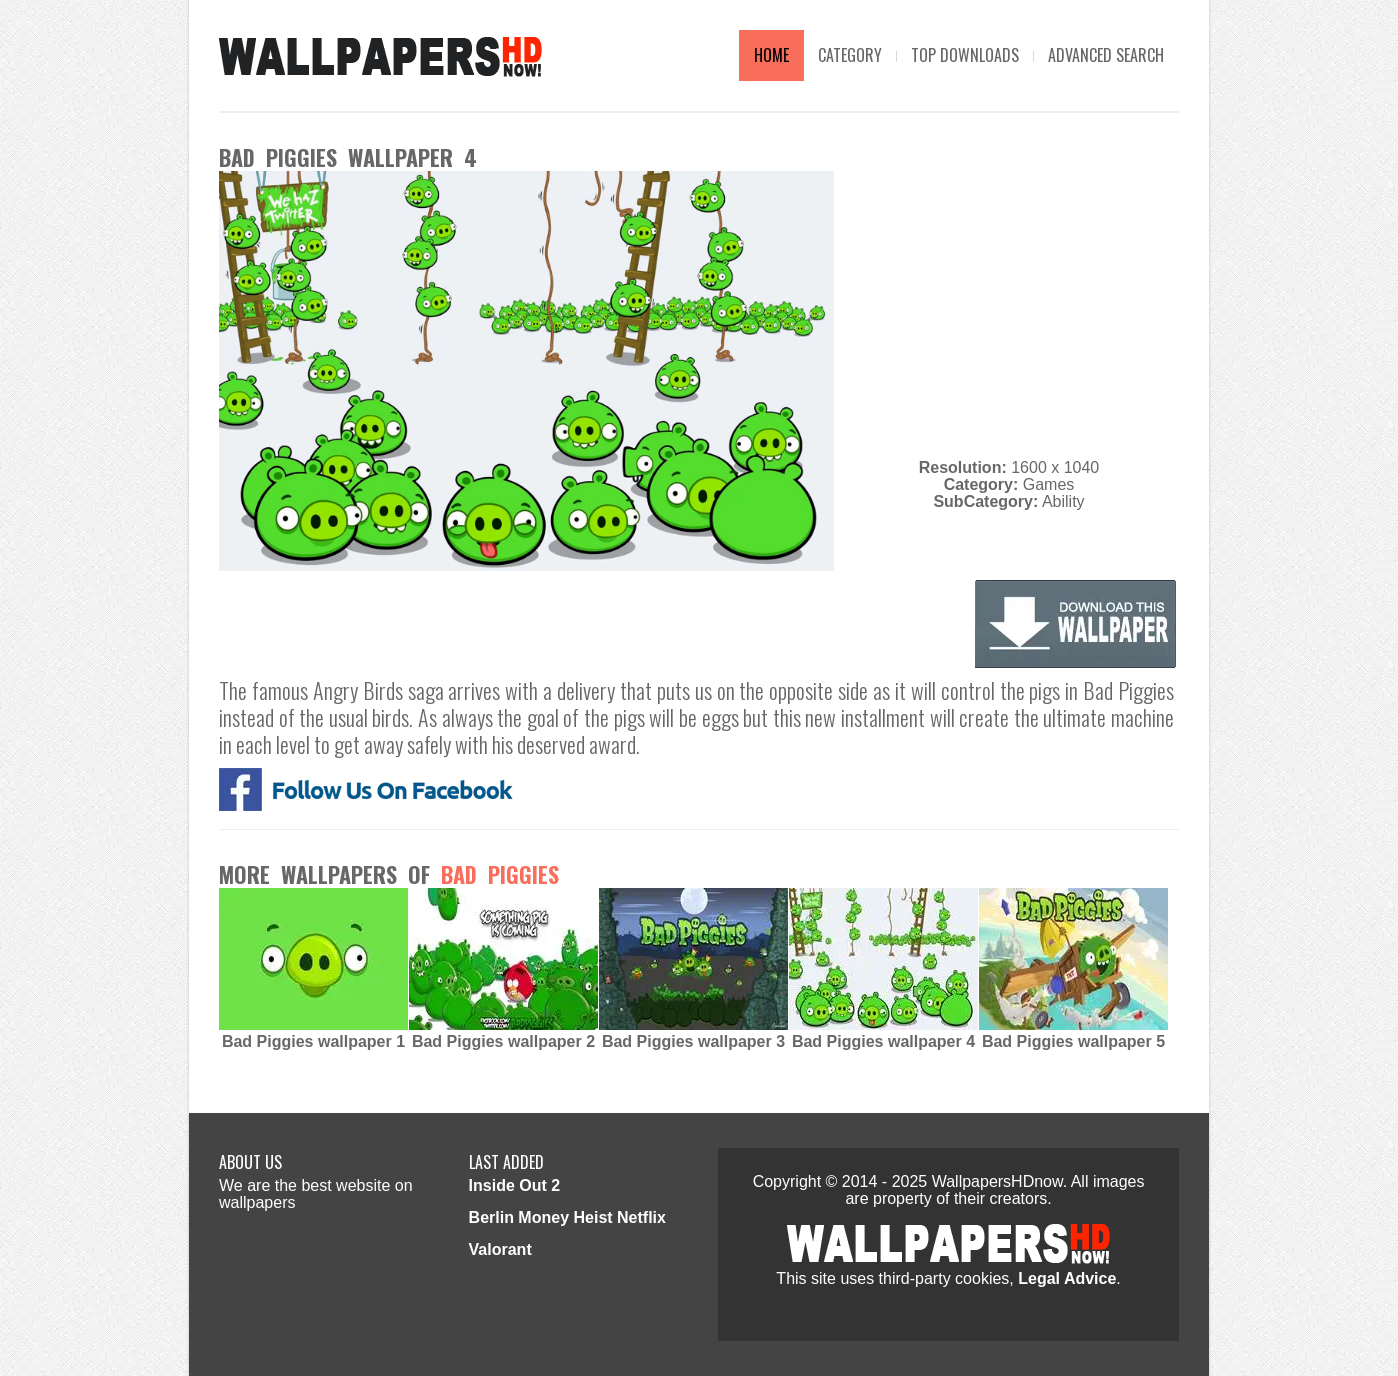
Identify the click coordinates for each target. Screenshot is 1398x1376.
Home (771, 55)
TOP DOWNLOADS (965, 55)
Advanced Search (1106, 55)
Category (850, 55)
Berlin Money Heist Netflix (567, 1217)
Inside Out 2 (515, 1185)
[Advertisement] (1009, 311)
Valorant (500, 1249)
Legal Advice (1067, 1278)
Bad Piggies (500, 874)
